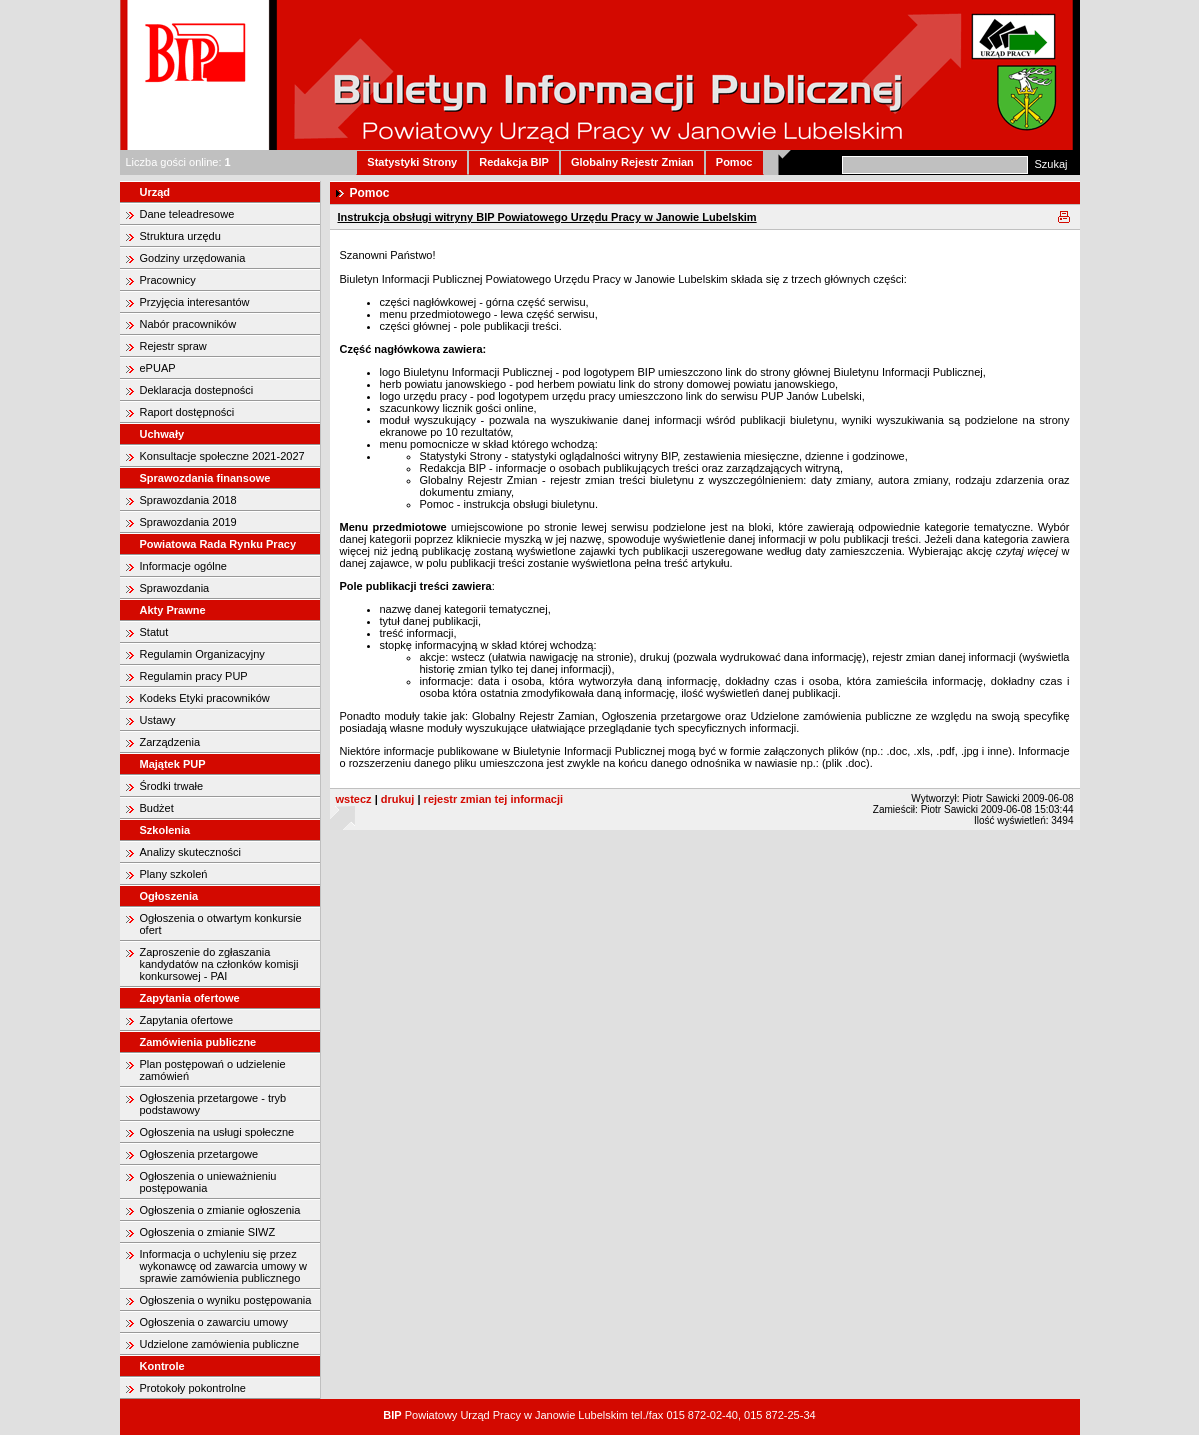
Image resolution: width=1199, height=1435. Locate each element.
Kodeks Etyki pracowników (205, 698)
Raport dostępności (187, 412)
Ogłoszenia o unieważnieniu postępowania (208, 1182)
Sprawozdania (175, 588)
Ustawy (158, 720)
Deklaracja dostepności (197, 390)
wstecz (354, 799)
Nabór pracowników (188, 324)
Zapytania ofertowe (187, 1020)
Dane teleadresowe (187, 214)
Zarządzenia (170, 742)
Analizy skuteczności (191, 852)
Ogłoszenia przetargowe (199, 1154)
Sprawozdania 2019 (188, 522)
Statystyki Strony (412, 162)
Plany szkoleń (174, 874)
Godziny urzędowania (193, 258)
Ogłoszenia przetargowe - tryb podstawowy (213, 1104)
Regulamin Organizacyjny (202, 654)
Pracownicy (168, 280)
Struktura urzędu (180, 236)
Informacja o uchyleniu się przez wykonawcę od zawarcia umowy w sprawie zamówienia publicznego (224, 1266)
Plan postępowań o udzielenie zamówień (213, 1070)
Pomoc (734, 162)
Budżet (157, 808)
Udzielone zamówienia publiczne (220, 1344)
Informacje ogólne (183, 566)
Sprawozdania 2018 (188, 500)
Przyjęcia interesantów (195, 302)
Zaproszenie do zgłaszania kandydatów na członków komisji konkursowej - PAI (219, 964)
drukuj (398, 799)
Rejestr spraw (173, 346)
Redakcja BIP (514, 162)
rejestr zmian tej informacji (493, 799)
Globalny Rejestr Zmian (632, 162)
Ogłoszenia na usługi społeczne (217, 1132)
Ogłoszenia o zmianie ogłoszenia (220, 1210)
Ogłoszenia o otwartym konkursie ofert (221, 924)
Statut (154, 632)
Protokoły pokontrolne (193, 1388)
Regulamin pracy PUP (194, 676)
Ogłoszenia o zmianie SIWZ (208, 1232)
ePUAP (158, 368)
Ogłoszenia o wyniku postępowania (226, 1300)
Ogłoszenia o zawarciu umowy (214, 1322)
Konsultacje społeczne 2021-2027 (222, 456)
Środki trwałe (172, 786)
